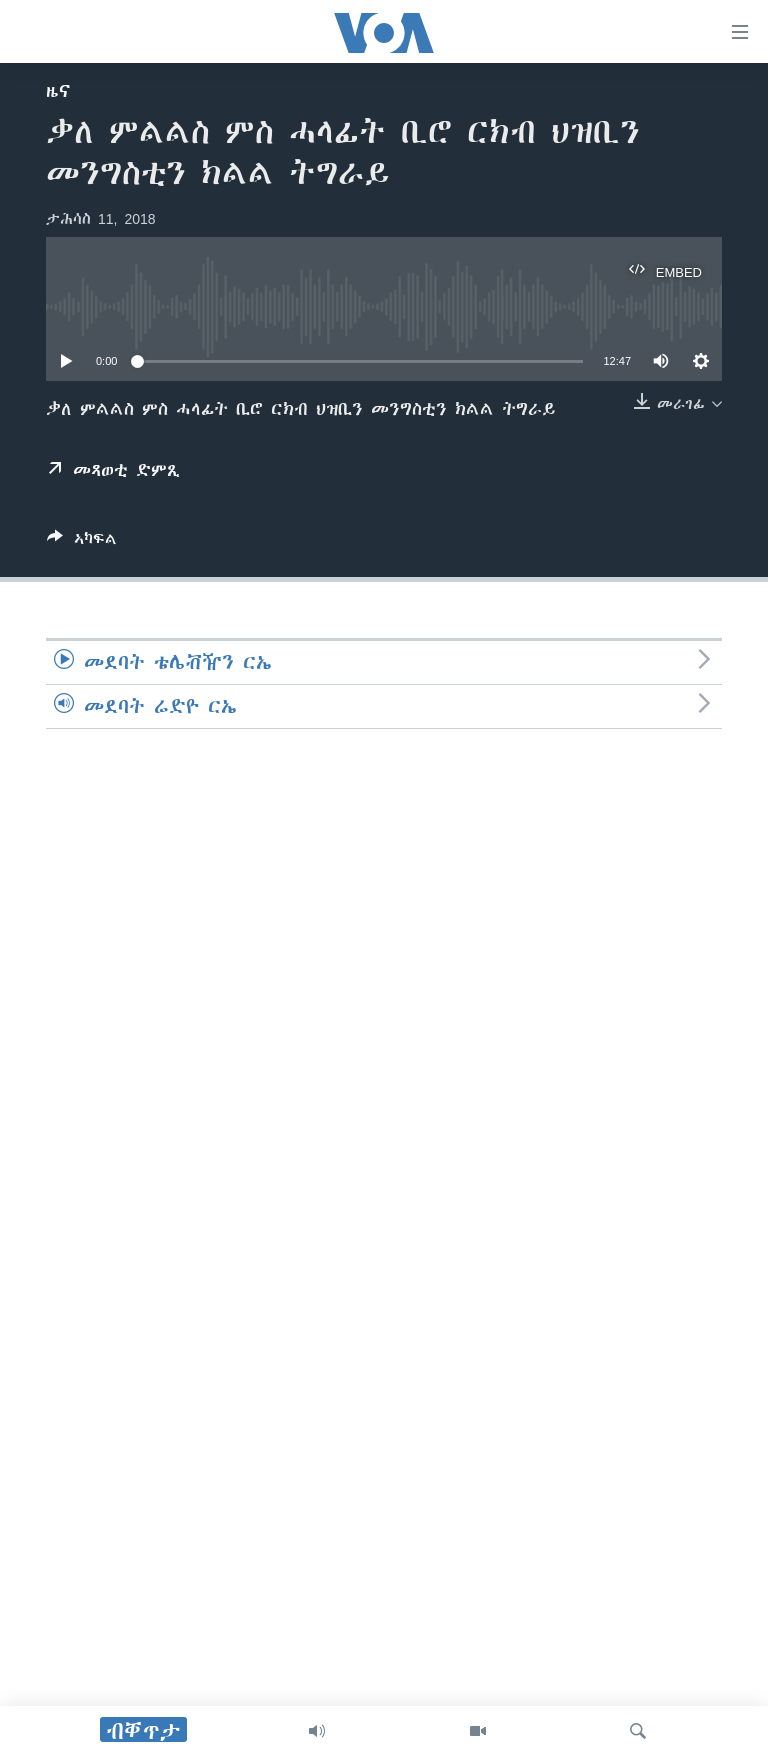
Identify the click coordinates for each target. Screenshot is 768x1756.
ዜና (58, 91)
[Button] (82, 542)
